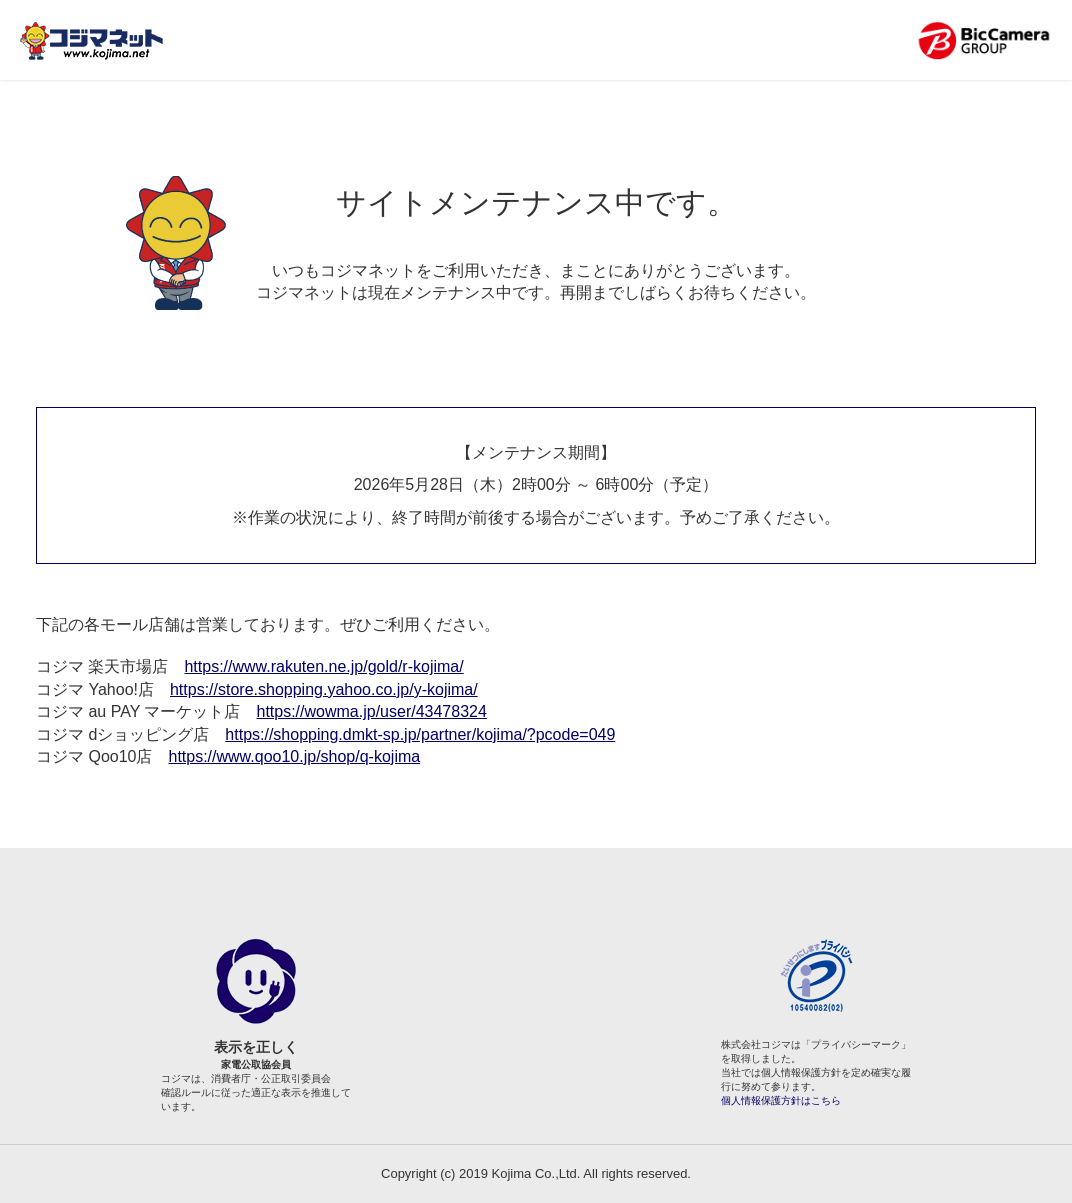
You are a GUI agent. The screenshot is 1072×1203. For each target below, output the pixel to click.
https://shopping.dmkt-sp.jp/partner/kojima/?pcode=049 (420, 734)
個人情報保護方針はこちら (781, 1100)
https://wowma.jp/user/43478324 (371, 711)
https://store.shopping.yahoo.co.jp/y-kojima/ (324, 689)
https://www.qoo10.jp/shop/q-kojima (294, 756)
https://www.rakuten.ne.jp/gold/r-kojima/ (323, 666)
